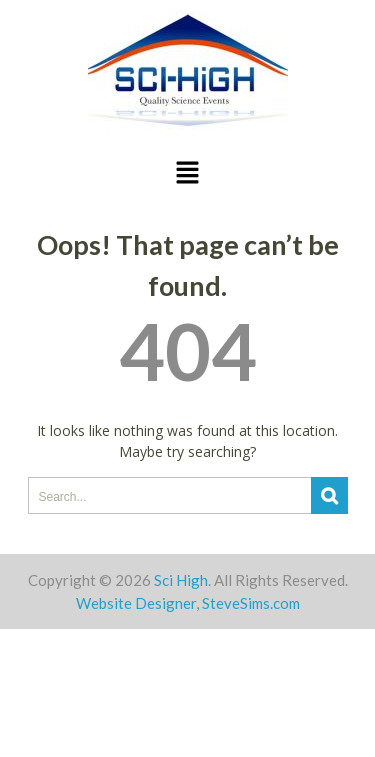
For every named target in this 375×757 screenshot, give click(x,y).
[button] (187, 173)
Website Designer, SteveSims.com (188, 603)
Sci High (181, 580)
